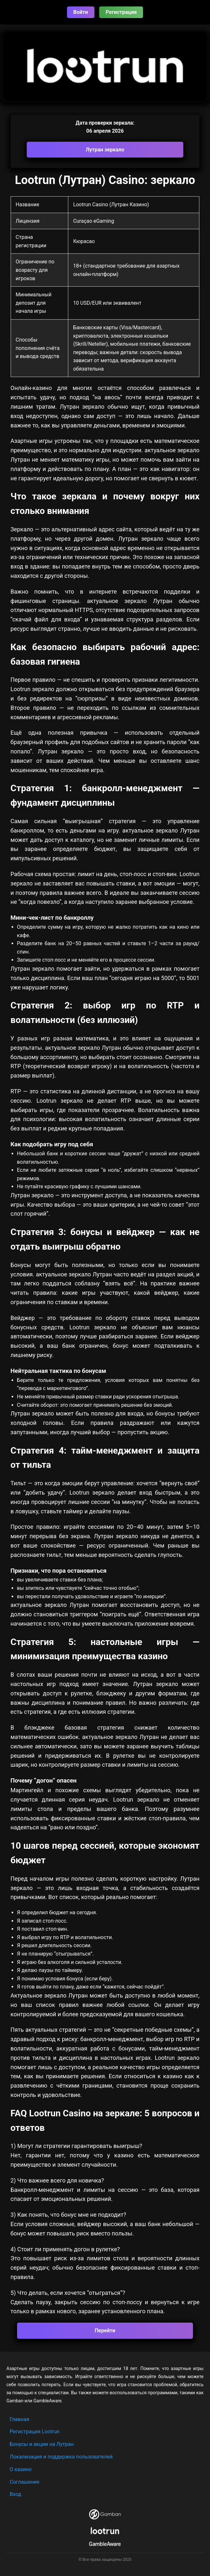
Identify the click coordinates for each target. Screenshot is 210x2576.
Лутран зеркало (105, 150)
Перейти (105, 2330)
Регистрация (121, 12)
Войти (80, 12)
